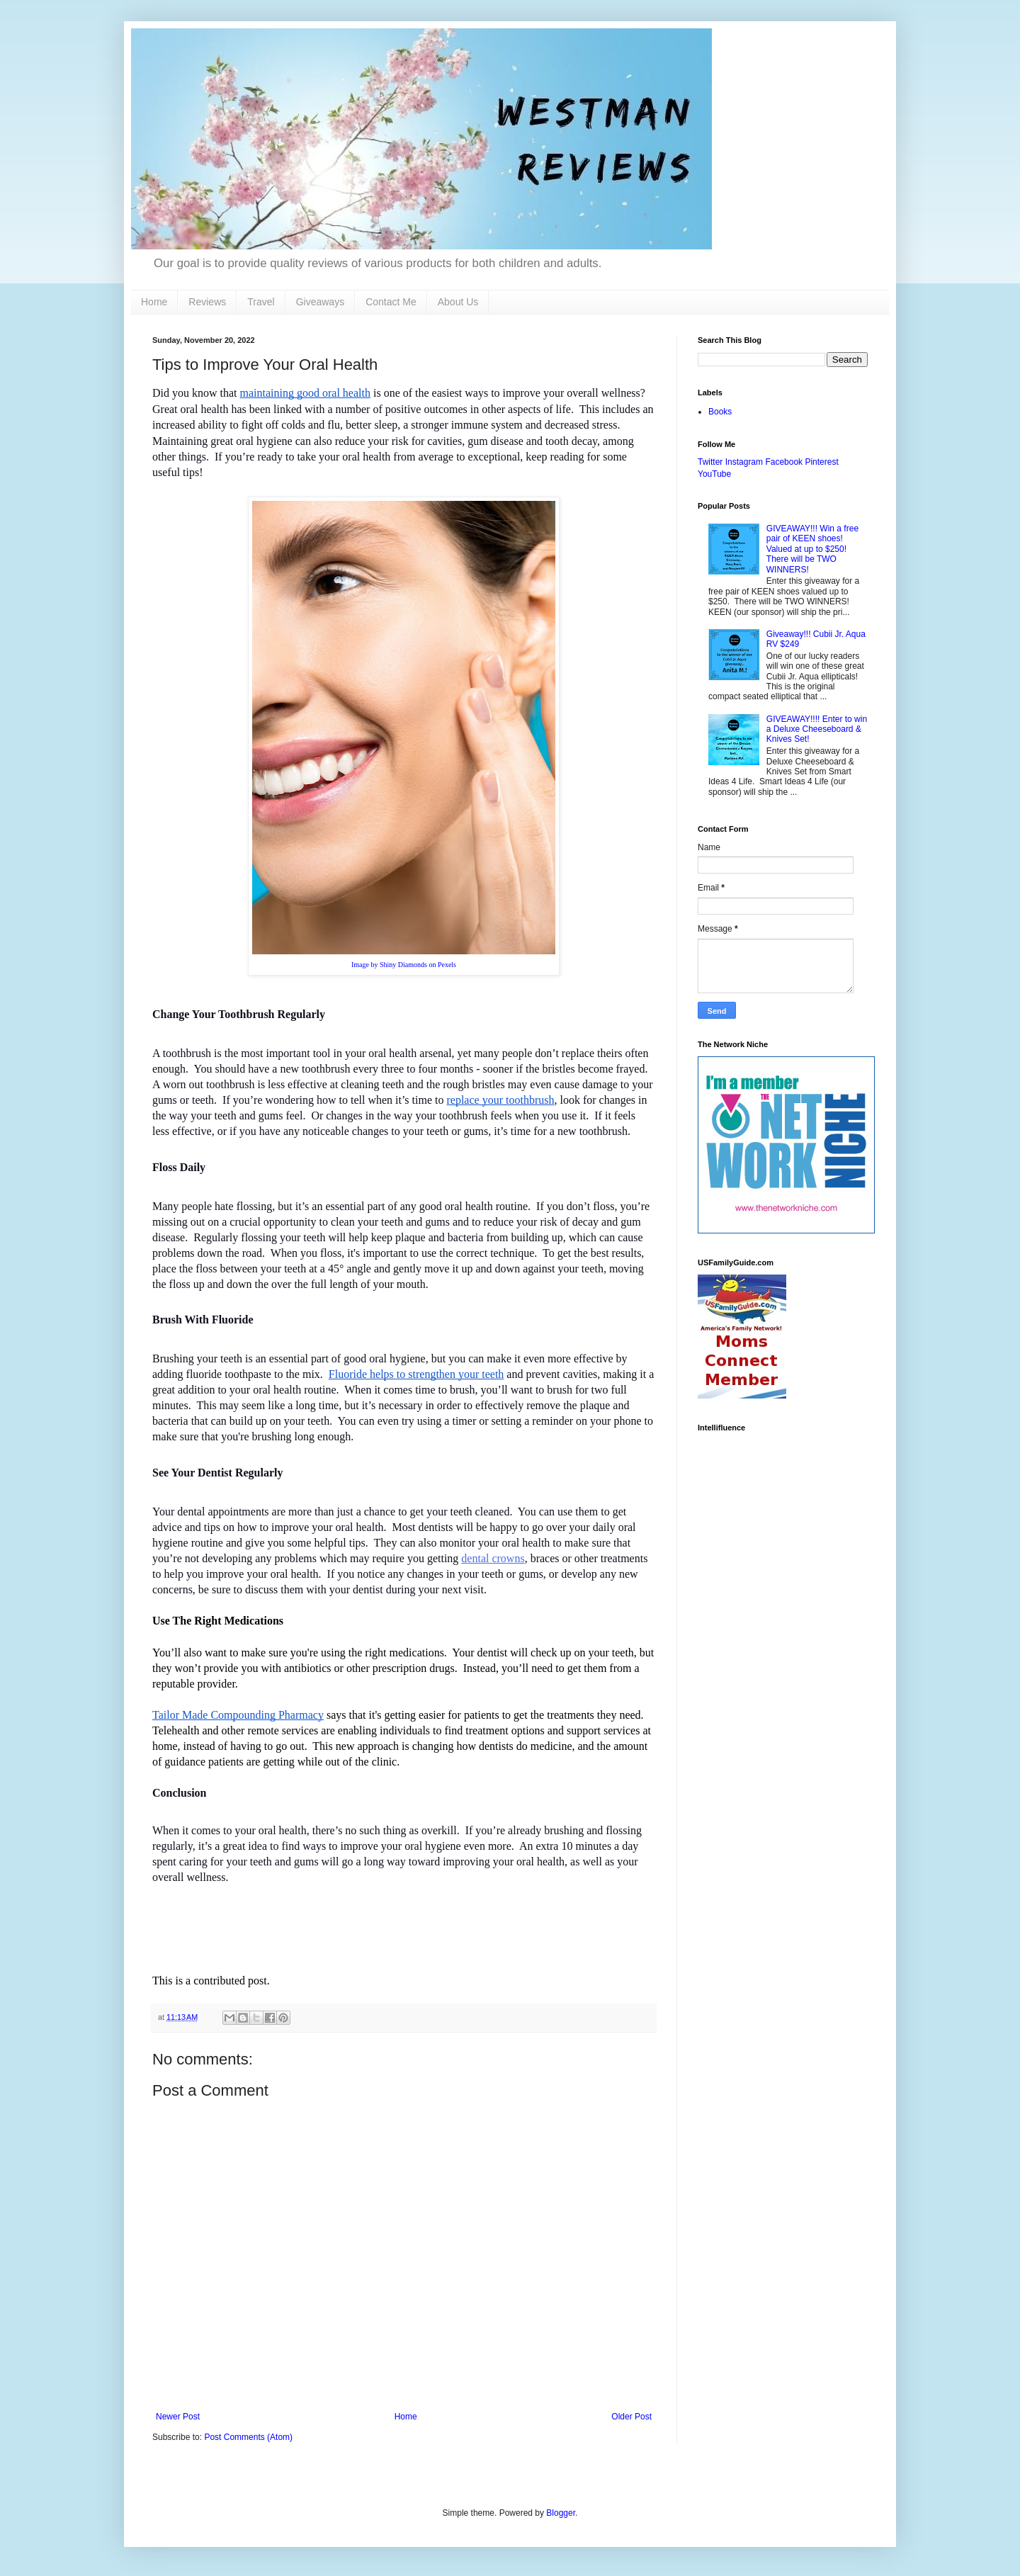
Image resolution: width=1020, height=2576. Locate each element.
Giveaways (320, 301)
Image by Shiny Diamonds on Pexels (403, 964)
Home (154, 301)
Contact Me (391, 301)
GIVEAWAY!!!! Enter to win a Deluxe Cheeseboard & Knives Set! (816, 729)
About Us (458, 301)
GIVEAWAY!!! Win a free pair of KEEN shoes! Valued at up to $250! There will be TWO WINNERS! (812, 549)
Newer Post (178, 2417)
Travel (260, 301)
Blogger (560, 2513)
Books (720, 412)
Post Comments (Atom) (248, 2437)
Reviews (207, 301)
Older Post (631, 2417)
